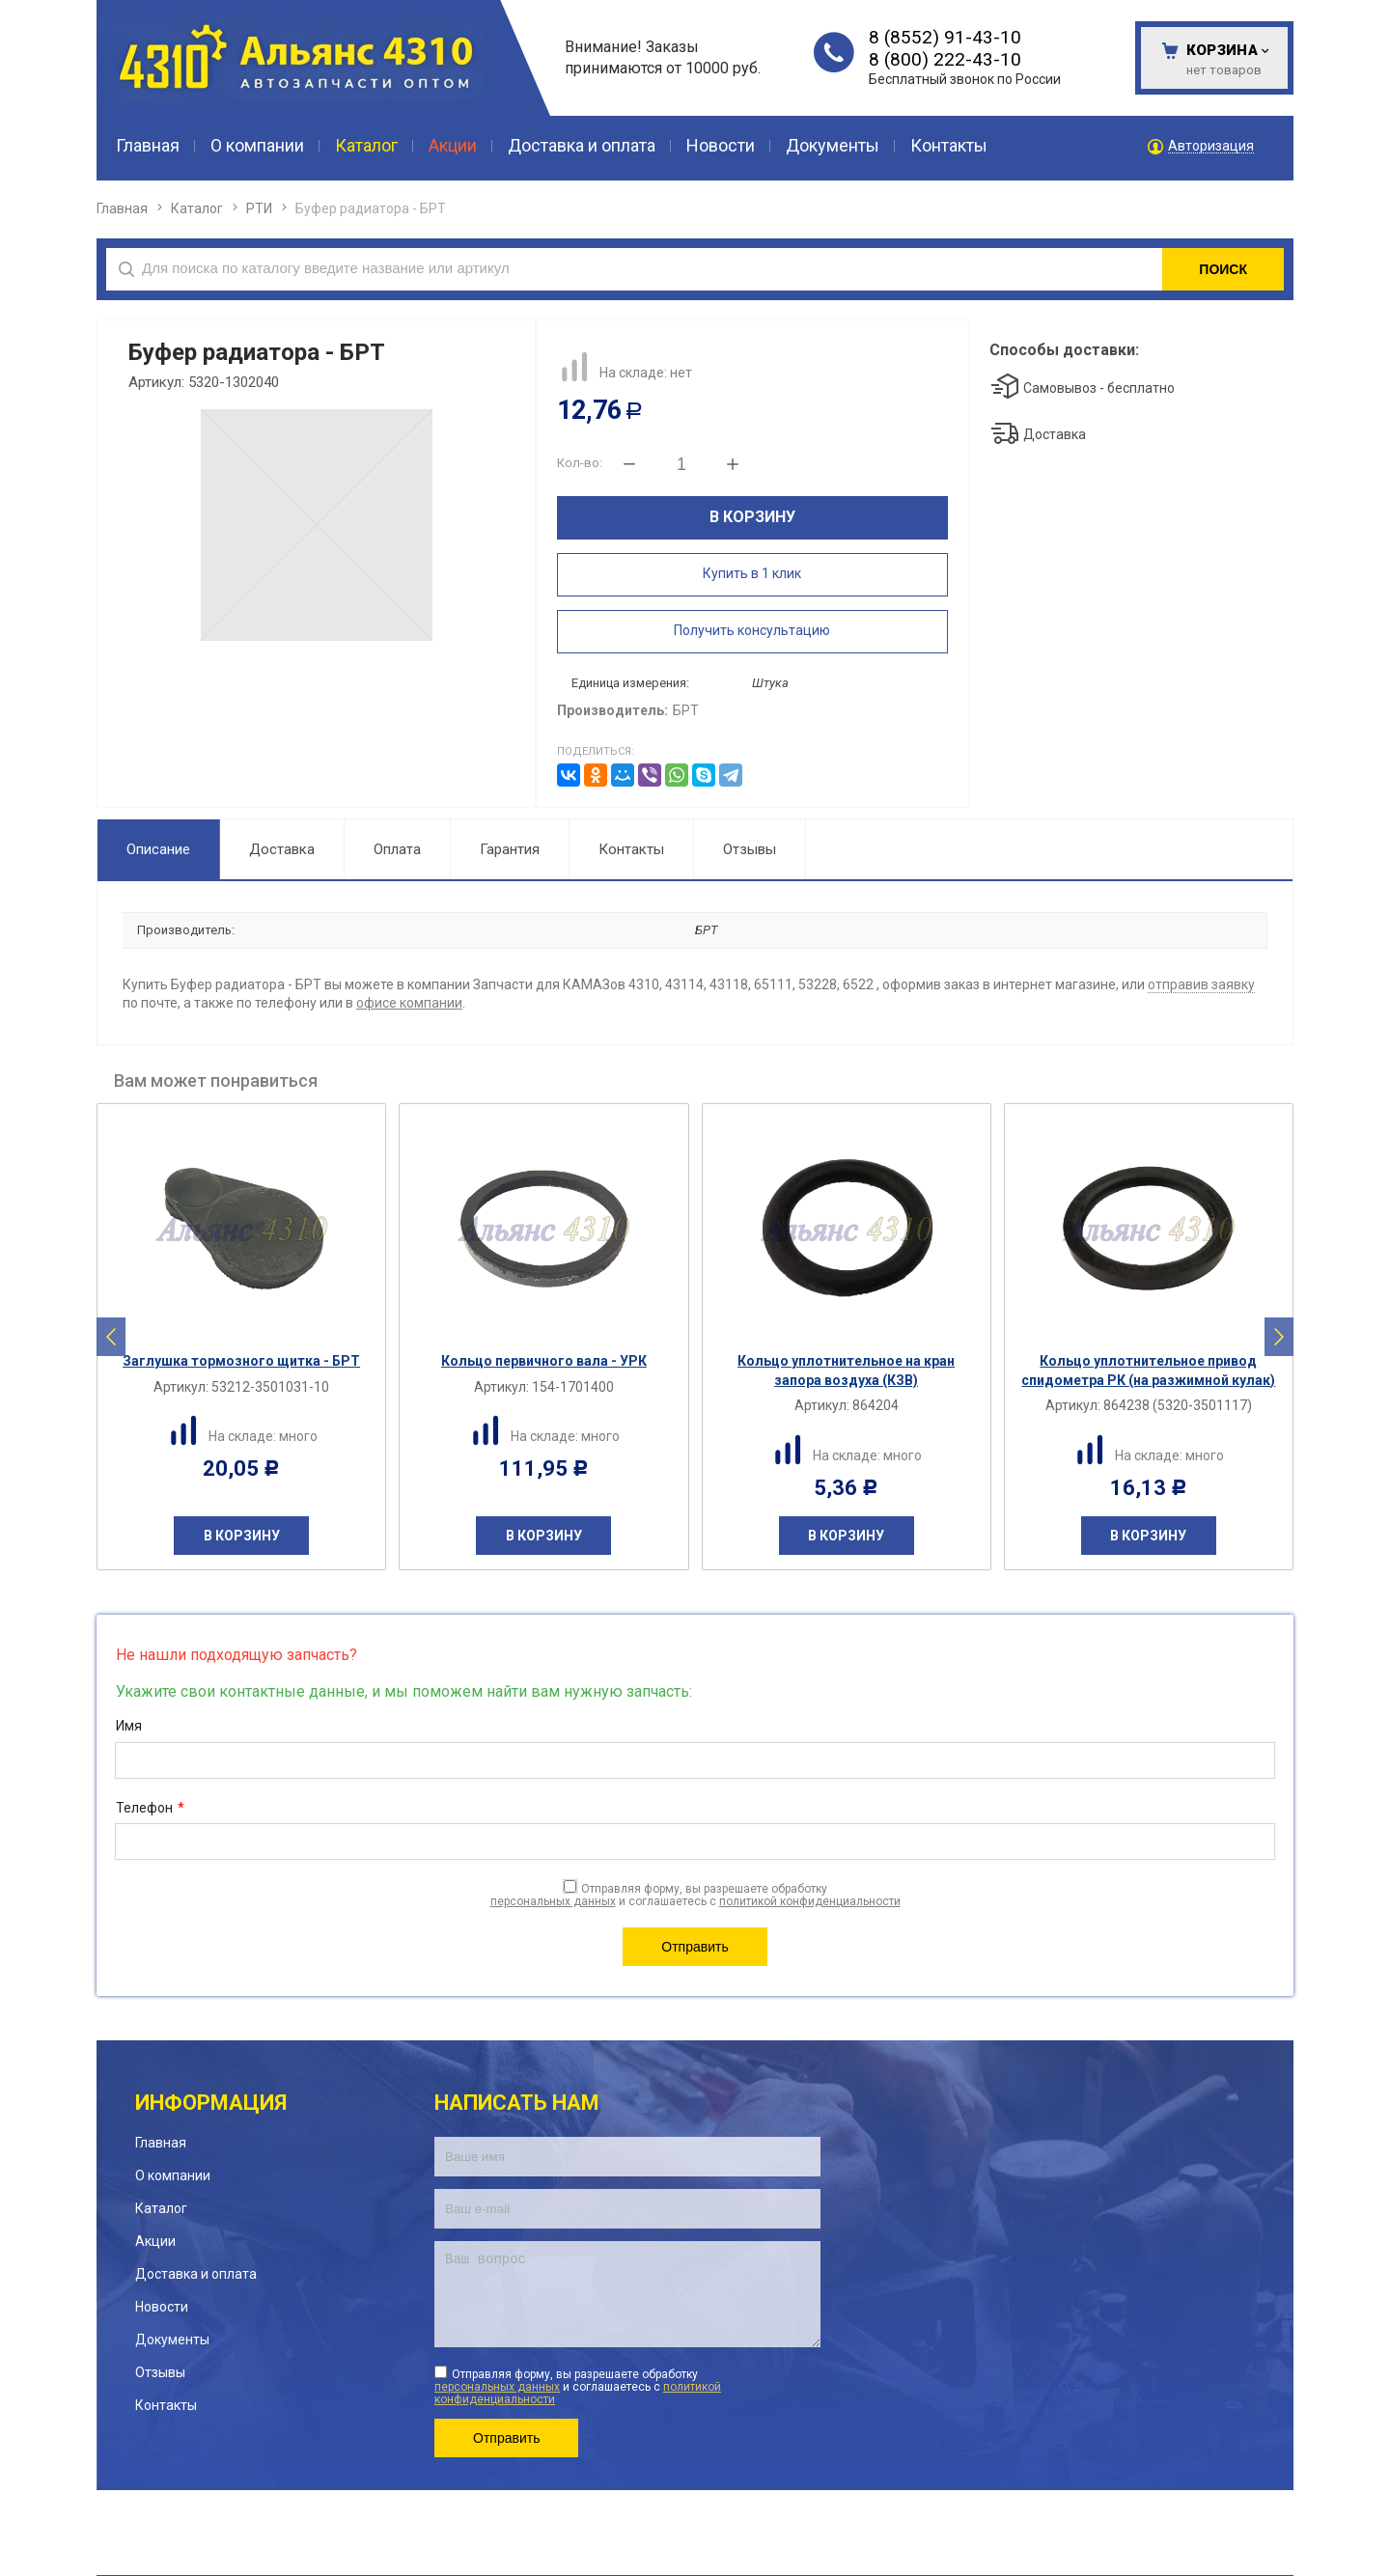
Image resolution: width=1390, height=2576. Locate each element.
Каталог (197, 208)
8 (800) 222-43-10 (945, 59)
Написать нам (516, 2103)
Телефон (150, 1808)
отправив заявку (1201, 984)
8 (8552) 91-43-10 (945, 37)
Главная (122, 208)
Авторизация (1211, 146)
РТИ (259, 208)
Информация (211, 2103)
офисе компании (409, 1003)
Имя (129, 1725)
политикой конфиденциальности (810, 1901)
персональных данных (553, 1901)
